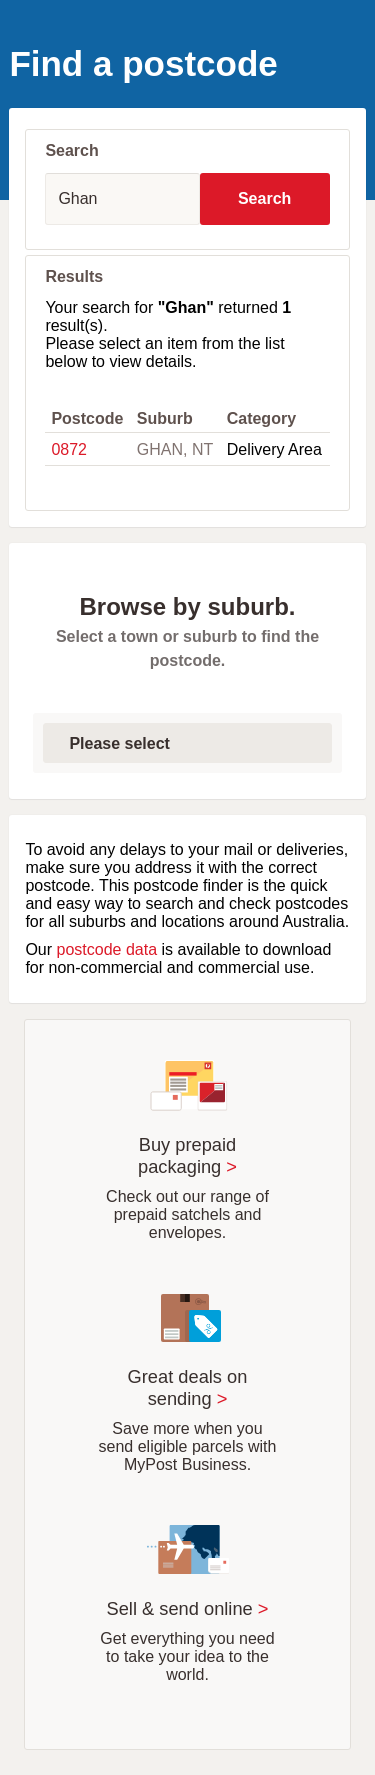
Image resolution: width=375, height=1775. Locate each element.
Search (264, 198)
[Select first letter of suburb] (187, 743)
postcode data (107, 949)
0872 (69, 449)
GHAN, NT (175, 449)
